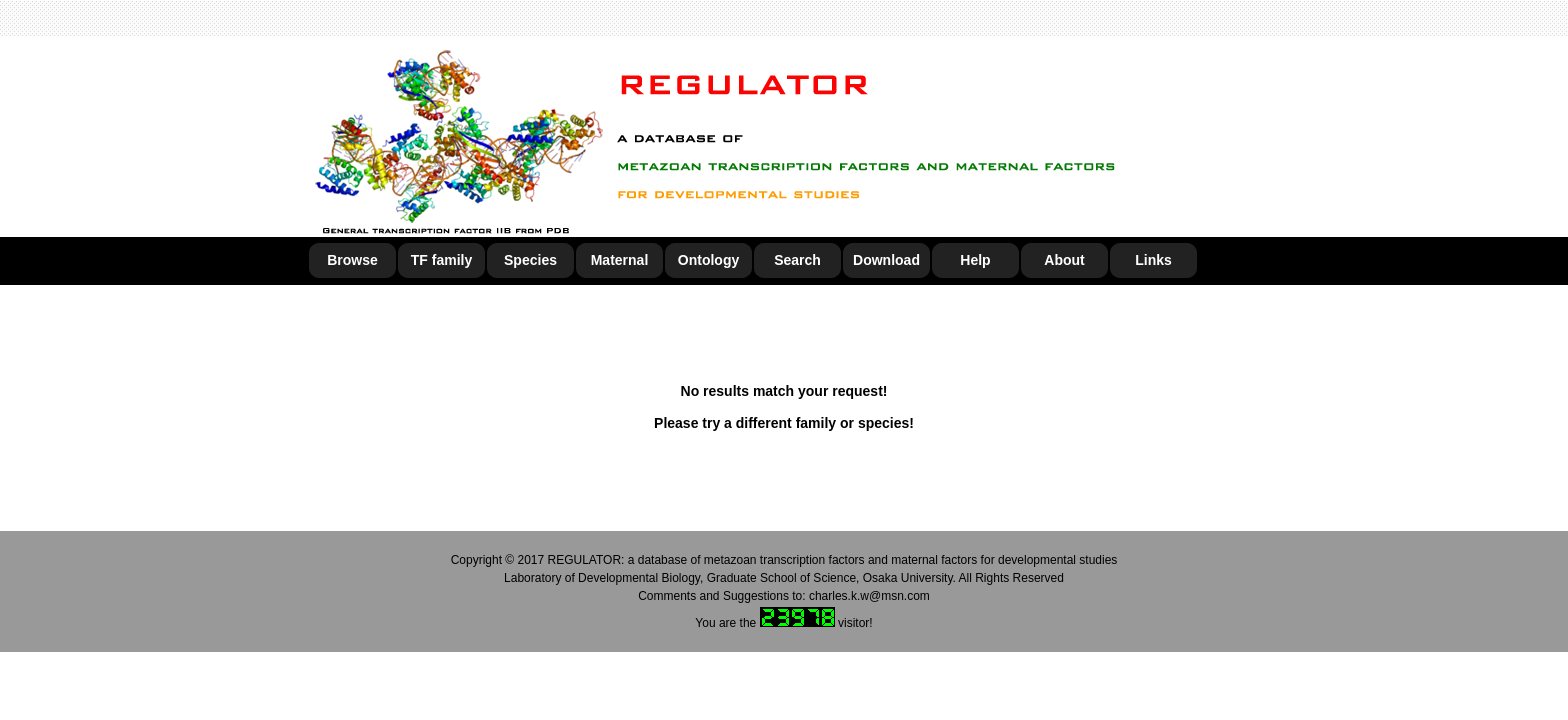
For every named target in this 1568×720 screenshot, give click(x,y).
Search (797, 260)
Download (886, 260)
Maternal (620, 260)
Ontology (708, 260)
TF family (441, 260)
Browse (352, 260)
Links (1153, 260)
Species (530, 260)
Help (975, 260)
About (1064, 260)
